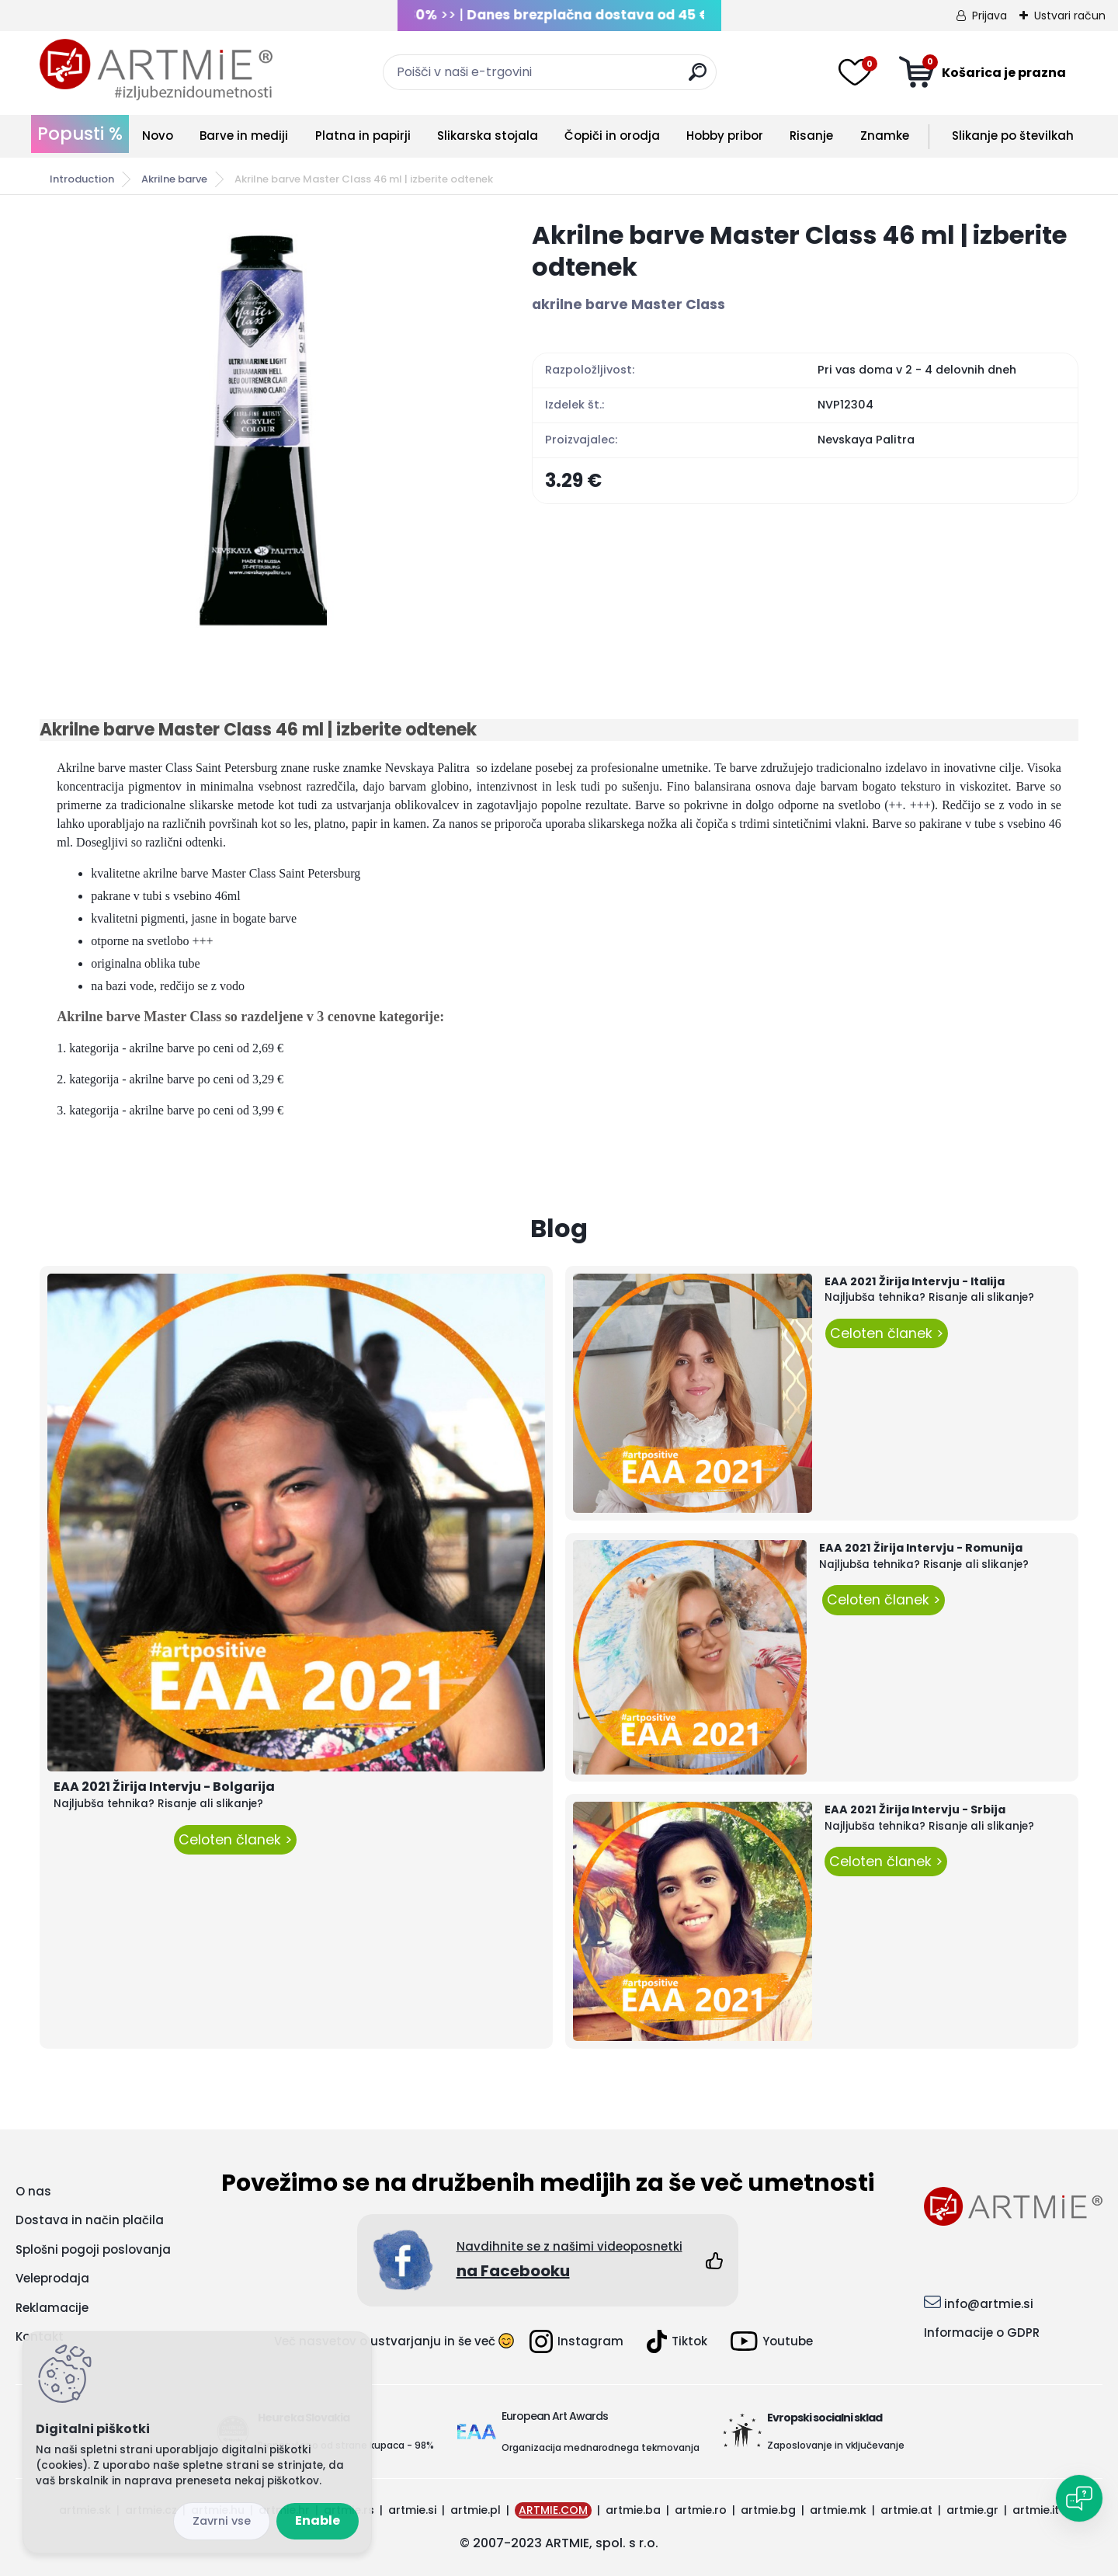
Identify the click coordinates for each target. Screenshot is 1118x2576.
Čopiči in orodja (612, 135)
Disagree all (221, 2521)
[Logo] (156, 70)
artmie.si (412, 2510)
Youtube (772, 2341)
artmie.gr (972, 2510)
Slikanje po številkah (1013, 135)
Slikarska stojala (487, 135)
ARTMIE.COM (553, 2510)
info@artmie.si (988, 2304)
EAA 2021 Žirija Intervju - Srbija (915, 1809)
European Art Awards (555, 2416)
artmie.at (906, 2510)
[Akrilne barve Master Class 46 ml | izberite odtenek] (261, 428)
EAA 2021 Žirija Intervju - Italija (915, 1281)
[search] (698, 78)
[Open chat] (1079, 2498)
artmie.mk (838, 2510)
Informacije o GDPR (982, 2332)
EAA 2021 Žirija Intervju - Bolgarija (164, 1787)
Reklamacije (52, 2308)
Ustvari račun (1070, 15)
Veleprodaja (52, 2278)
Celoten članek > (235, 1839)
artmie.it (1035, 2510)
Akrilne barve (174, 179)
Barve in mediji (244, 135)
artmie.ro (701, 2510)
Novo (157, 135)
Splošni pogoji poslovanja (93, 2249)
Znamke (884, 135)
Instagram (576, 2341)
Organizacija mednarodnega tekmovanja (601, 2447)
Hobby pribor (724, 135)
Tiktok (677, 2341)
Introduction (82, 179)
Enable (317, 2520)
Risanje (811, 135)
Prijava (989, 15)
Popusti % (80, 133)
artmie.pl (475, 2510)
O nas (33, 2191)
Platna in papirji (363, 135)
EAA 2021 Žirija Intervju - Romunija (921, 1548)
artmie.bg (768, 2510)
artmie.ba (633, 2510)
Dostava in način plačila (90, 2220)
